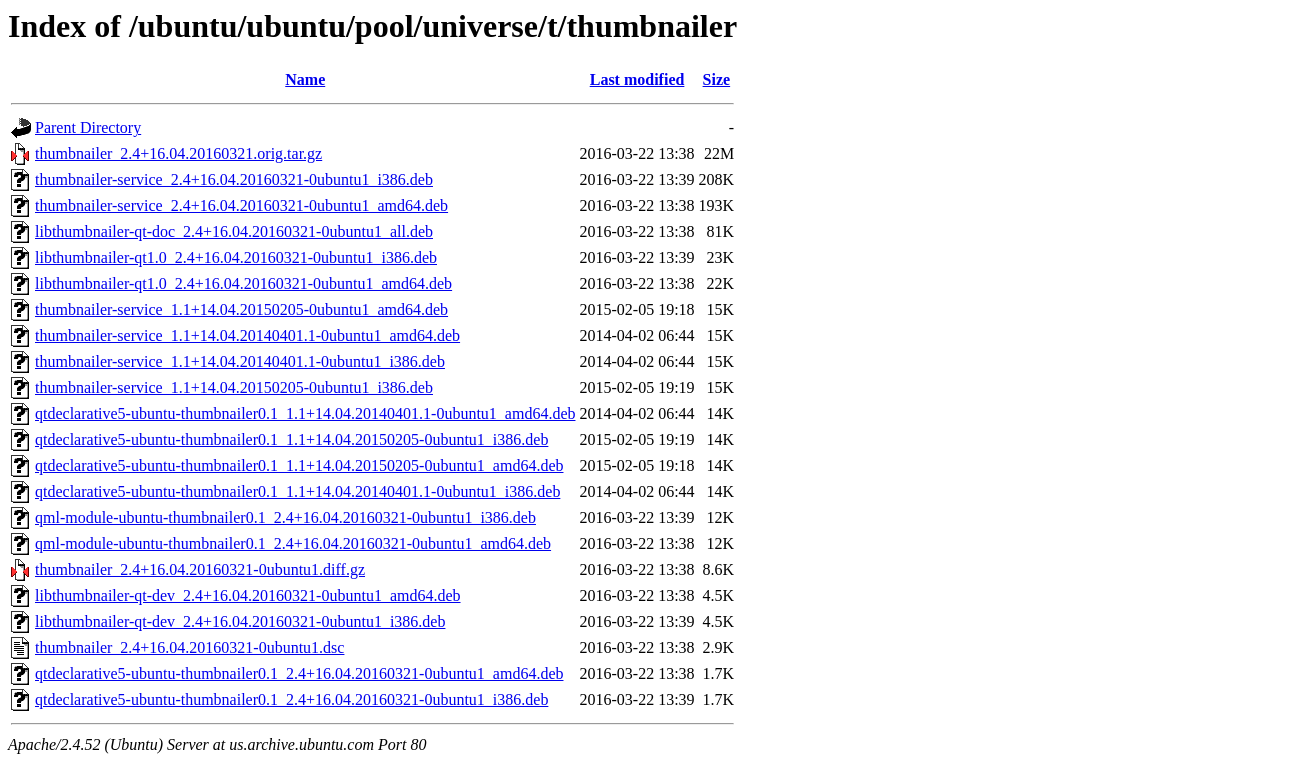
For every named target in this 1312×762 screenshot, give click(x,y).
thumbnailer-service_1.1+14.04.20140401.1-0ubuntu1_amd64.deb (247, 335)
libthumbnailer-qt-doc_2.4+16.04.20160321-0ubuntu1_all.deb (234, 231)
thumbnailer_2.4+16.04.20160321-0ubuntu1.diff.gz (200, 569)
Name (305, 79)
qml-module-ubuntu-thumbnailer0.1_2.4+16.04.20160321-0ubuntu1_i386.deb (285, 517)
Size (717, 79)
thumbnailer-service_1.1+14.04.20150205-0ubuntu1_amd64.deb (241, 309)
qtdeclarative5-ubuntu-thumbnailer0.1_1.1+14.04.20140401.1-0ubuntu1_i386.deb (297, 491)
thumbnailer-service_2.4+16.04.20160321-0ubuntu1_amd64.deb (241, 205)
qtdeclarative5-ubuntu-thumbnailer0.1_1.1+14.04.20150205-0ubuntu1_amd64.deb (299, 465)
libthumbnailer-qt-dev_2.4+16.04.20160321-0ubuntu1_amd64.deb (248, 595)
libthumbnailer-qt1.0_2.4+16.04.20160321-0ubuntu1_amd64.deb (243, 283)
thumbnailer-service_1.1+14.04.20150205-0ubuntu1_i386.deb (234, 387)
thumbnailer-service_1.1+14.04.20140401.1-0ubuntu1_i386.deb (240, 361)
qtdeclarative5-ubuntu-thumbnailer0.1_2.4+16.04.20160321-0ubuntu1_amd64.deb (299, 673)
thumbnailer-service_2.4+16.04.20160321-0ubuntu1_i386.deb (234, 179)
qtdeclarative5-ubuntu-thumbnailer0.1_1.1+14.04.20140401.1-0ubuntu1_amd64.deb (305, 413)
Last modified (637, 79)
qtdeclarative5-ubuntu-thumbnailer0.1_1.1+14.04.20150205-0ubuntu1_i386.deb (291, 439)
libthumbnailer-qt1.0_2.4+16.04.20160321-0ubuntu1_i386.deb (236, 257)
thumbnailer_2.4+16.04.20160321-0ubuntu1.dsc (189, 647)
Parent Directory (88, 127)
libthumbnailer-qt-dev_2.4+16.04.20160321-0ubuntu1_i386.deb (240, 621)
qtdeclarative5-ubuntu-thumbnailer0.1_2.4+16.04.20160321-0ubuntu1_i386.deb (291, 699)
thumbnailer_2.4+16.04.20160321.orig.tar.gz (178, 153)
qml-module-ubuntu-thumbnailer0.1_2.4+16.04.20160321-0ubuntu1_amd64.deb (293, 543)
